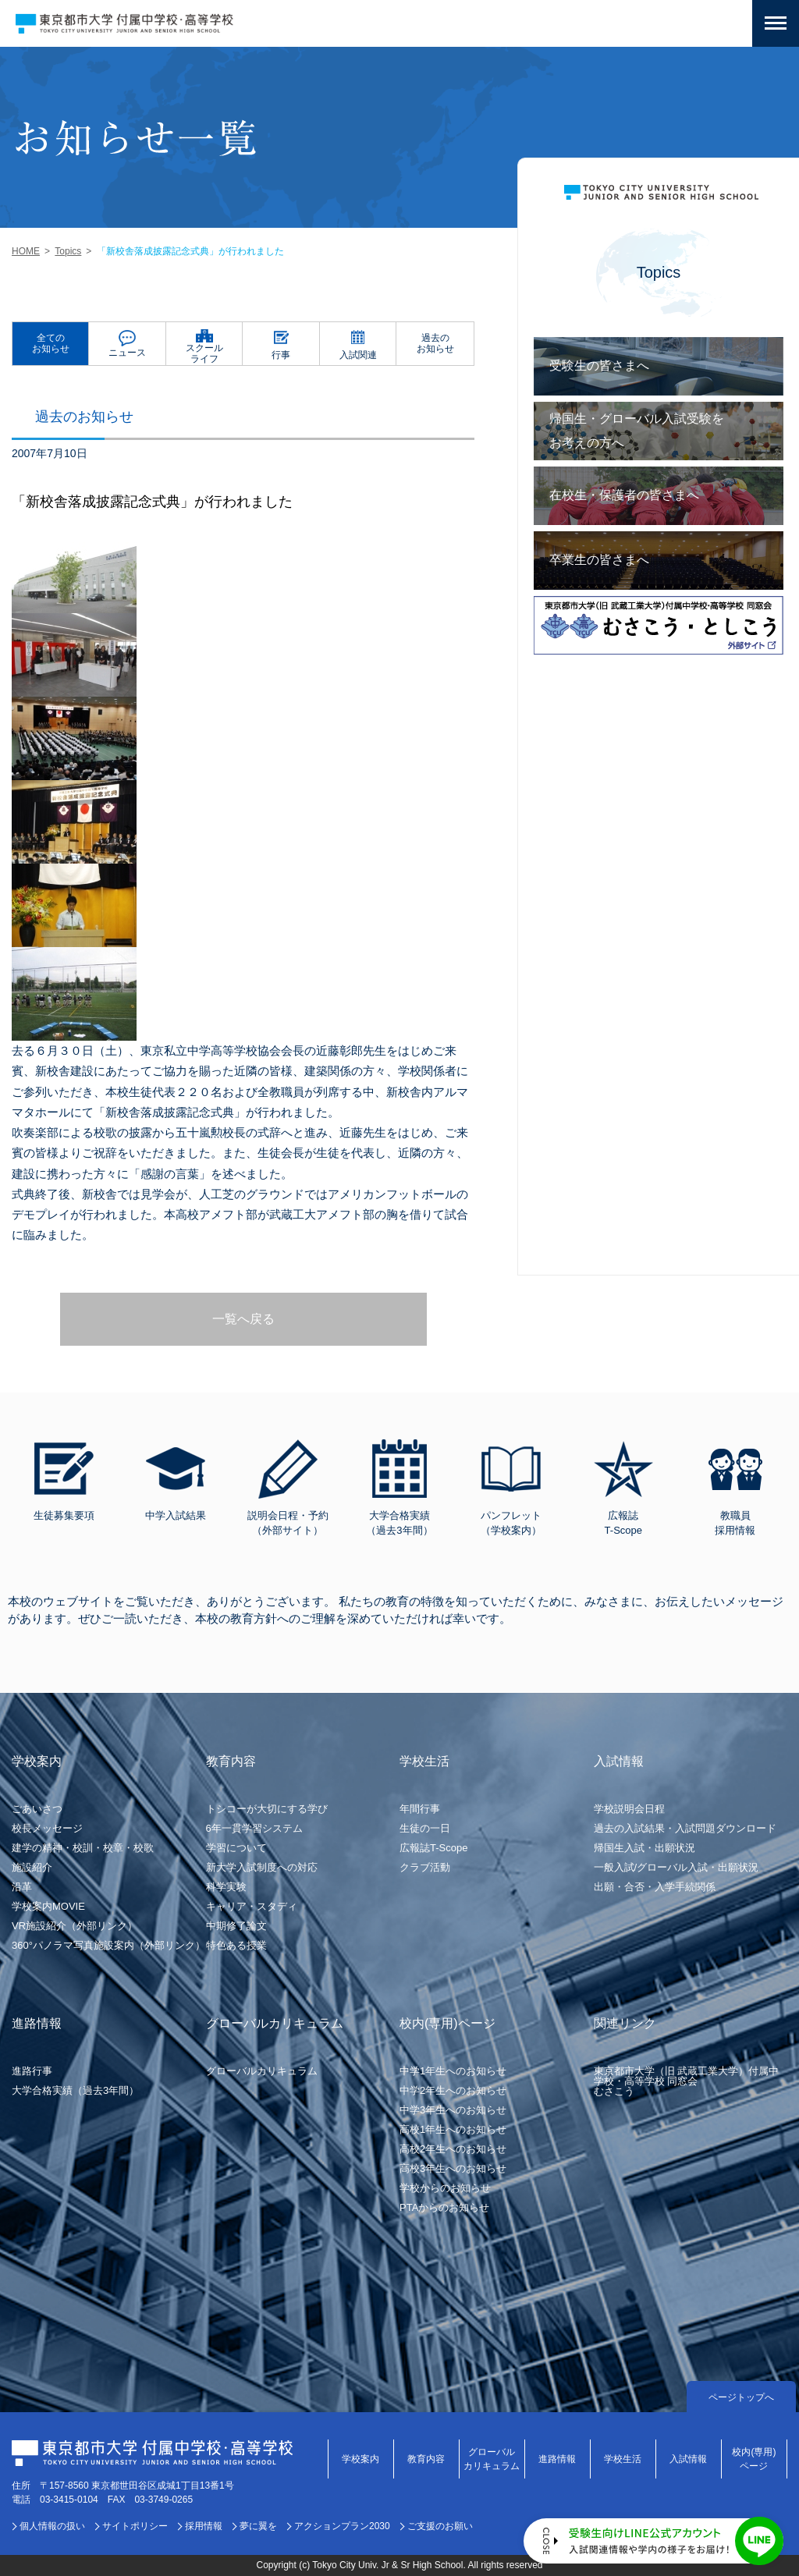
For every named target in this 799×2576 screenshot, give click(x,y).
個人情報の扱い (52, 2526)
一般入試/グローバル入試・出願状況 (676, 1867)
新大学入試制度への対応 (262, 1867)
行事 (281, 354)
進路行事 (32, 2071)
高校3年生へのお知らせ (453, 2168)
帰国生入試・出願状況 (644, 1848)
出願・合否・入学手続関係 (655, 1887)
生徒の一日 (425, 1828)
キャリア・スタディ (251, 1906)
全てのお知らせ (50, 343)
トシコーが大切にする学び (267, 1809)
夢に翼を (258, 2526)
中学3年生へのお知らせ (453, 2110)
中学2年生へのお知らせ (453, 2090)
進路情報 (557, 2459)
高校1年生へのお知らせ (453, 2129)
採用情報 (203, 2526)
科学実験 (226, 1887)
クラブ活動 (425, 1867)
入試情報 (688, 2459)
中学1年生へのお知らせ (453, 2071)
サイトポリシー (135, 2526)
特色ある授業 (236, 1945)
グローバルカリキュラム (262, 2071)
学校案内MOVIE (48, 1906)
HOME (26, 251)
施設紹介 (32, 1867)
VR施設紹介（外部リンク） (74, 1926)
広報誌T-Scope (433, 1848)
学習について (236, 1848)
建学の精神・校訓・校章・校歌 (83, 1848)
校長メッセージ (47, 1828)
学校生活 (622, 2459)
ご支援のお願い (440, 2526)
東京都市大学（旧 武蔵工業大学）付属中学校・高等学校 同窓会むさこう (686, 2081)
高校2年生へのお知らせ (453, 2149)
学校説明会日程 (629, 1809)
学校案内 (360, 2459)
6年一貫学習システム (254, 1828)
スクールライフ (204, 353)
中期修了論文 (236, 1926)
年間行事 (420, 1809)
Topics (68, 251)
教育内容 (426, 2459)
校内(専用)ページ (754, 2458)
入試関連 (358, 354)
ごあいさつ (37, 1809)
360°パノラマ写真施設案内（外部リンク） (108, 1945)
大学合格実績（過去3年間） (75, 2090)
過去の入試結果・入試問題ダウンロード (685, 1828)
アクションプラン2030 (342, 2526)
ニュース (127, 352)
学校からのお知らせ (445, 2188)
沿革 (22, 1887)
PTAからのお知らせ (444, 2207)
